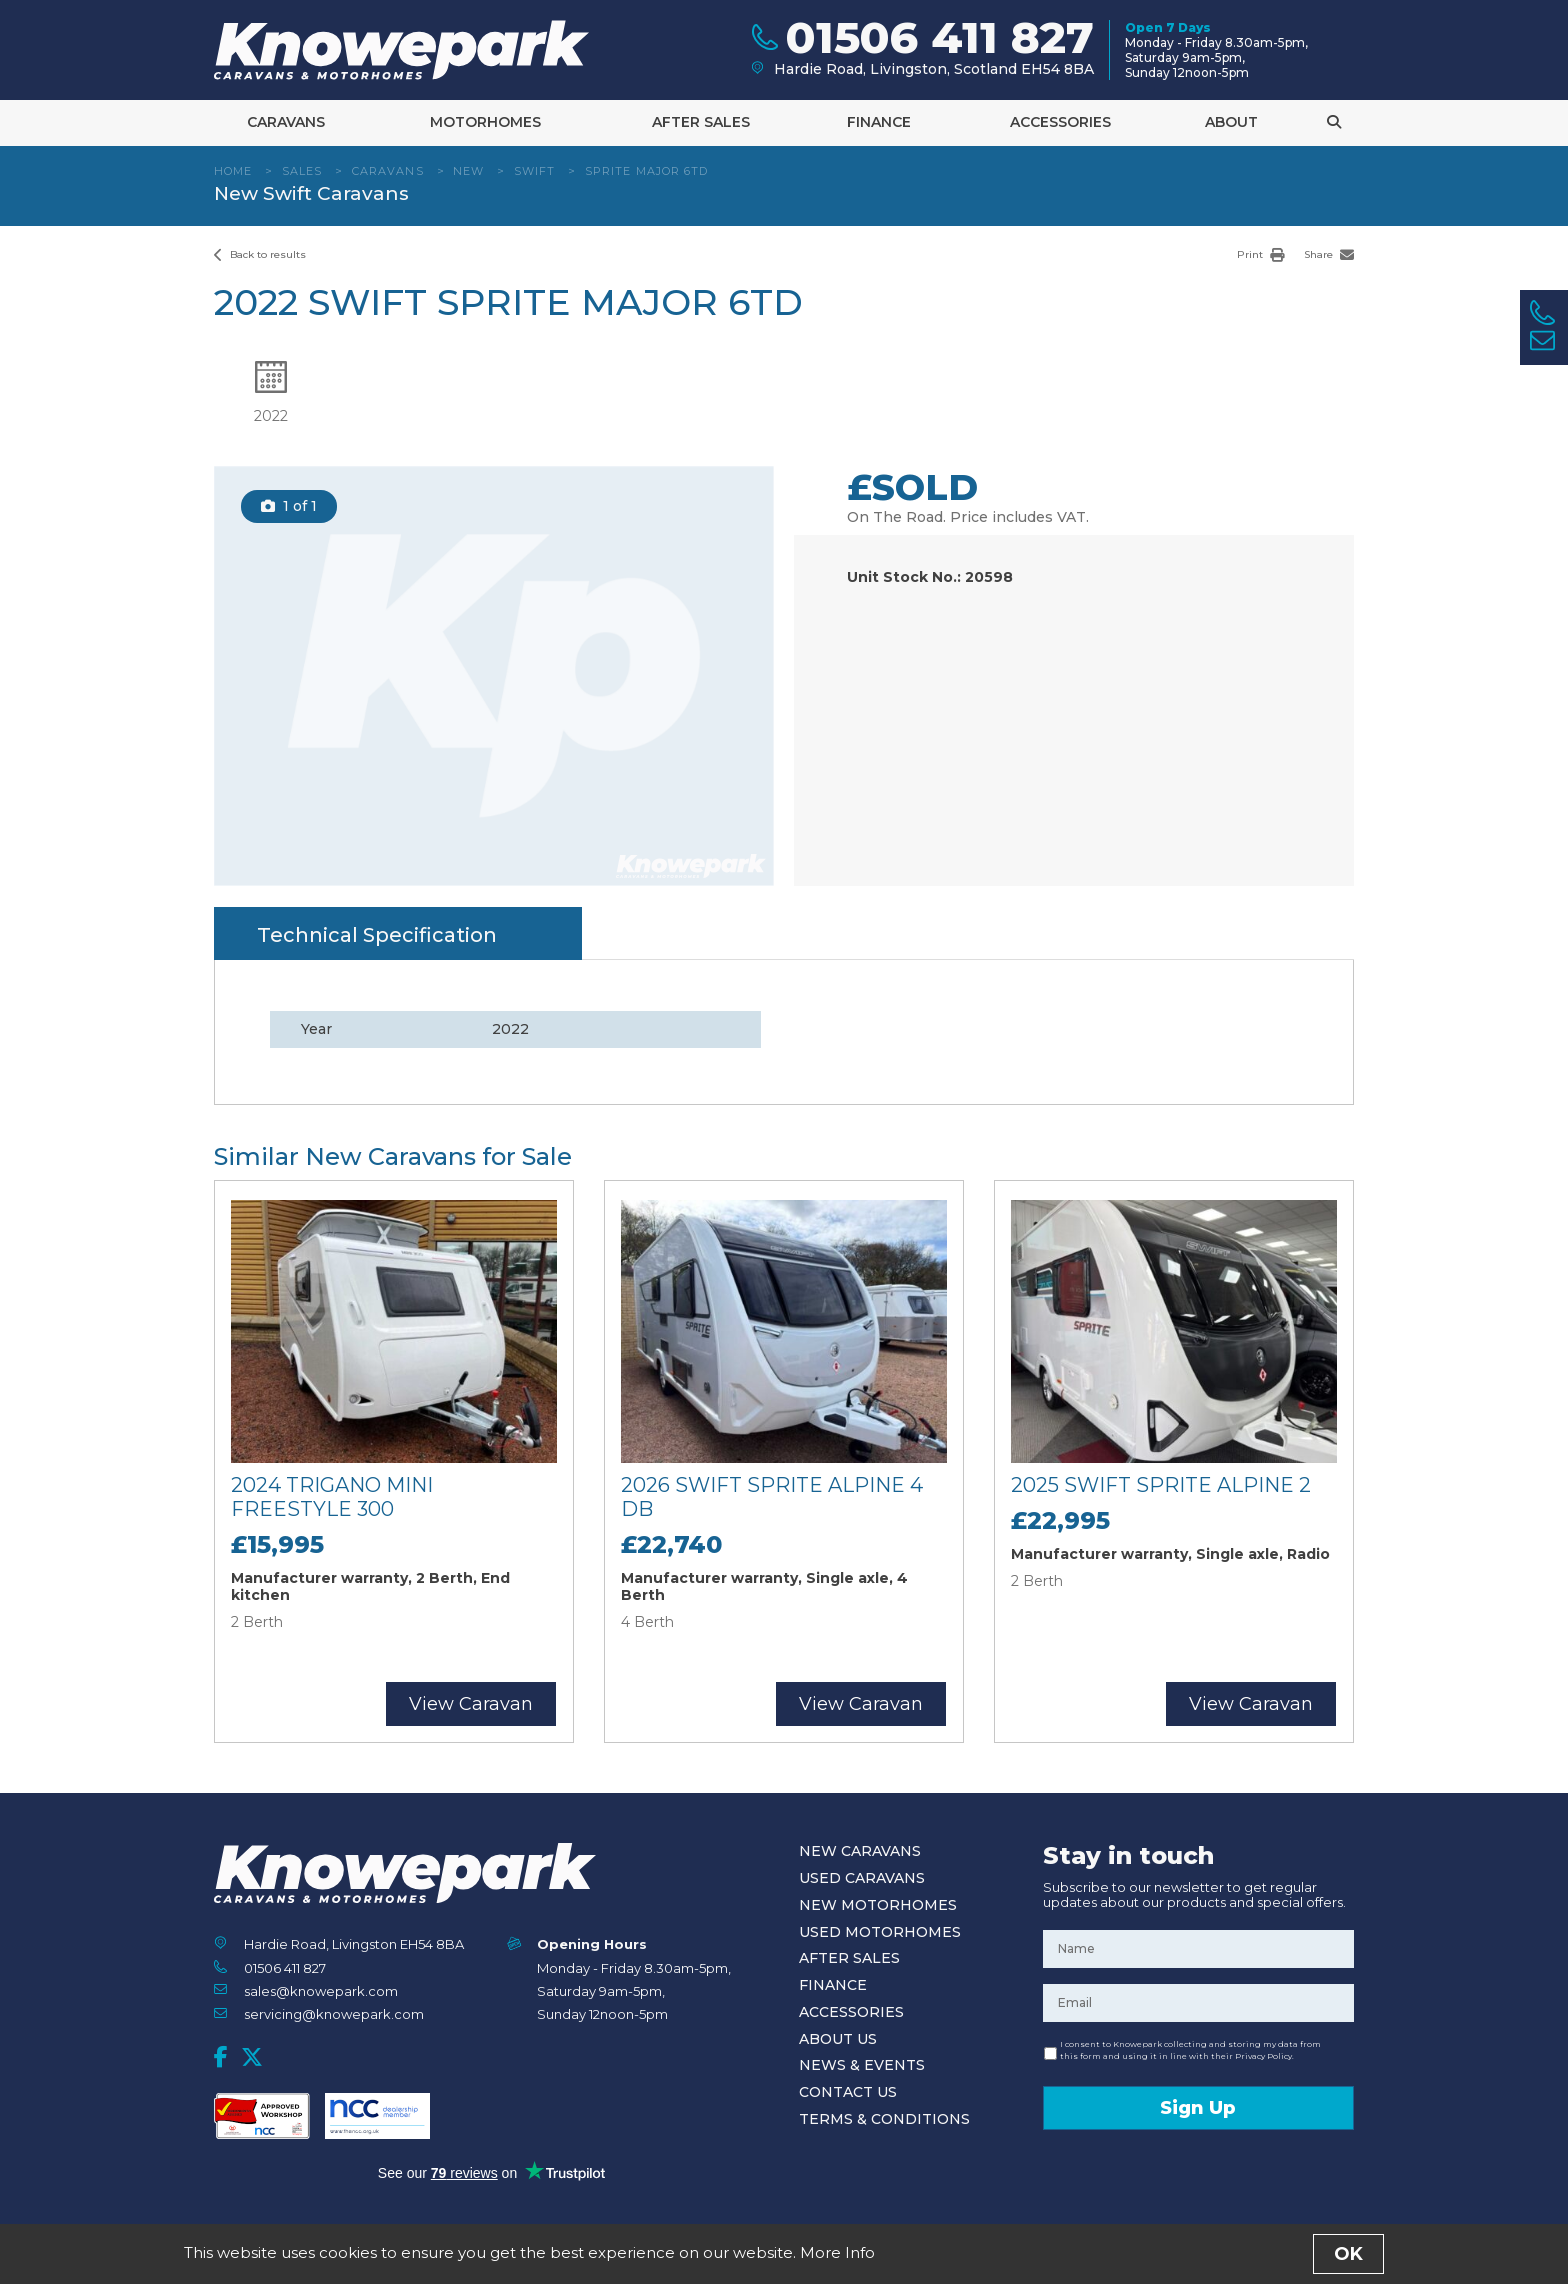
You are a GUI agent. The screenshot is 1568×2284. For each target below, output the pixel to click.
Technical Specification (377, 935)
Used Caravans (862, 1878)
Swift (535, 171)
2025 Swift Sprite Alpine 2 (1161, 1485)
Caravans (286, 122)
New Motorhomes (878, 1905)
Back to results (260, 254)
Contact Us (848, 2092)
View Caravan (471, 1704)
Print (1260, 254)
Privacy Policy (826, 2258)
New (468, 171)
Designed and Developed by (1243, 2259)
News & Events (862, 2065)
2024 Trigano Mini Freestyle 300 (332, 1497)
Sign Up (1198, 2108)
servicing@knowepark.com (334, 2014)
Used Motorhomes (880, 1932)
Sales (302, 171)
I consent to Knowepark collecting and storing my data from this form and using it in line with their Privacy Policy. (1190, 2050)
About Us (838, 2039)
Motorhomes (485, 122)
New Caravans (860, 1851)
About (1231, 122)
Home (233, 171)
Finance (879, 122)
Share (1329, 254)
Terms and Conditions (716, 2258)
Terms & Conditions (884, 2119)
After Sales (701, 122)
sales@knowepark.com (321, 1991)
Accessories (1060, 122)
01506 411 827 (285, 1968)
